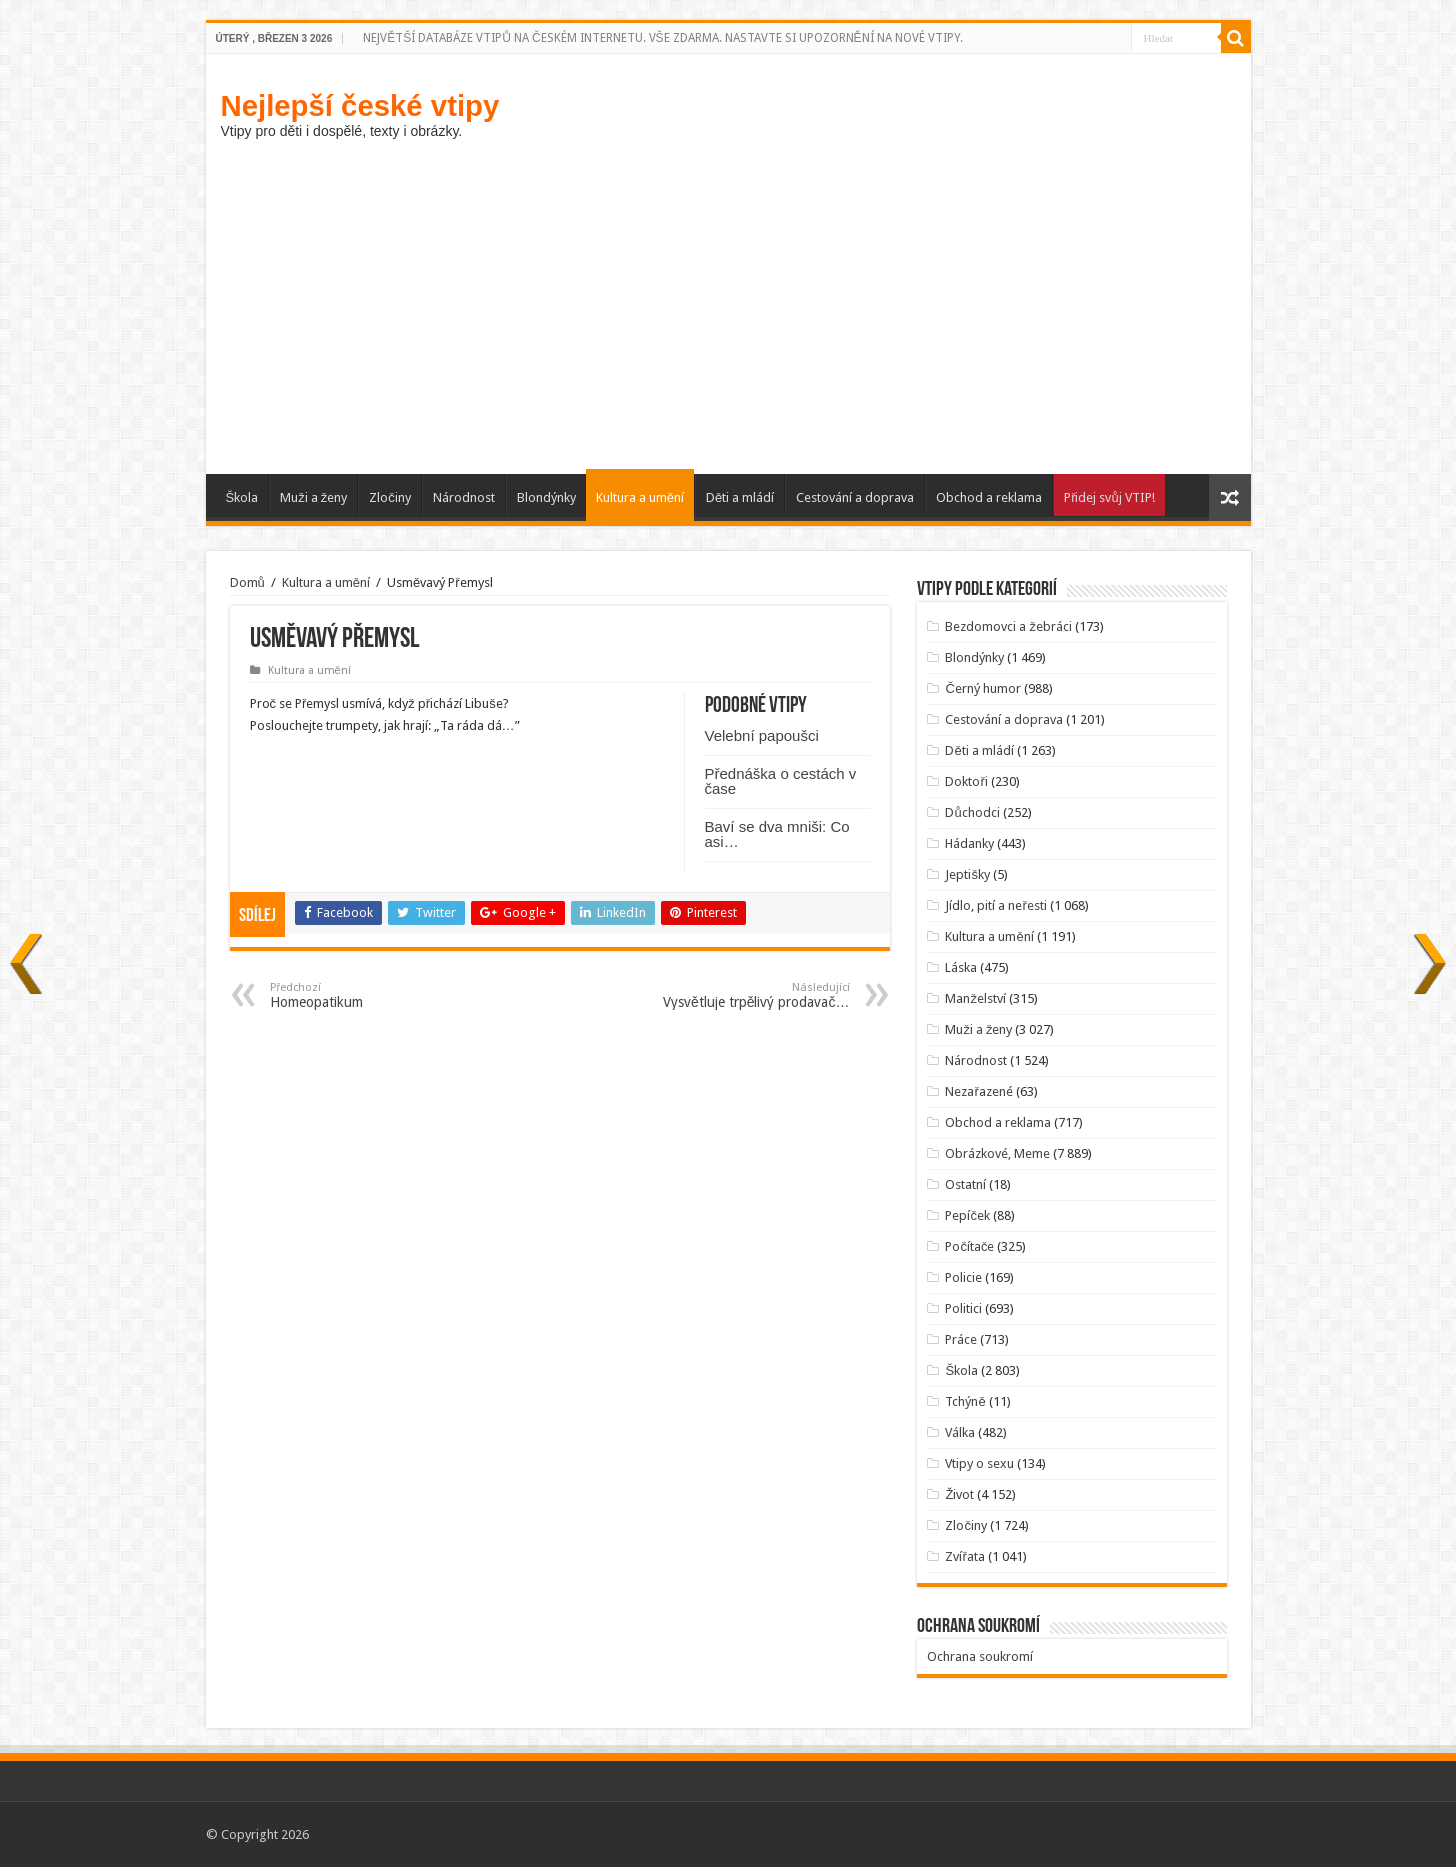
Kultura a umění (640, 497)
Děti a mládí (740, 497)
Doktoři (966, 781)
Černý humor (982, 688)
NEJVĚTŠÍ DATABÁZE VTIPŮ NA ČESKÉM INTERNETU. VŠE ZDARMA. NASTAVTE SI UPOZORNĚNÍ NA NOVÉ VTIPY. (662, 38)
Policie (963, 1277)
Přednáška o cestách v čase (781, 781)
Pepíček (967, 1215)
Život (959, 1494)
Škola (242, 497)
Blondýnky (546, 497)
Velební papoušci (762, 735)
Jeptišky (967, 874)
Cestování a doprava (855, 497)
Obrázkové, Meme (997, 1153)
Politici (963, 1308)
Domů (247, 582)
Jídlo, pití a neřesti (995, 905)
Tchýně (965, 1401)
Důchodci (972, 812)
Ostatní (965, 1184)
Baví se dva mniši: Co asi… (777, 834)
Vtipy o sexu (979, 1463)
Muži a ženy (313, 497)
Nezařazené (978, 1091)
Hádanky (969, 843)
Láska (961, 967)
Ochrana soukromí (980, 1656)
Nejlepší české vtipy (360, 105)
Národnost (464, 497)
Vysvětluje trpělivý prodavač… (747, 995)
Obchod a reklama (989, 497)
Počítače (969, 1246)
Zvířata (964, 1556)
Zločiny (390, 497)
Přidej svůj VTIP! (1109, 497)
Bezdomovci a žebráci (1008, 626)
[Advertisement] (728, 304)
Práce (961, 1339)
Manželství (975, 998)
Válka (960, 1432)
